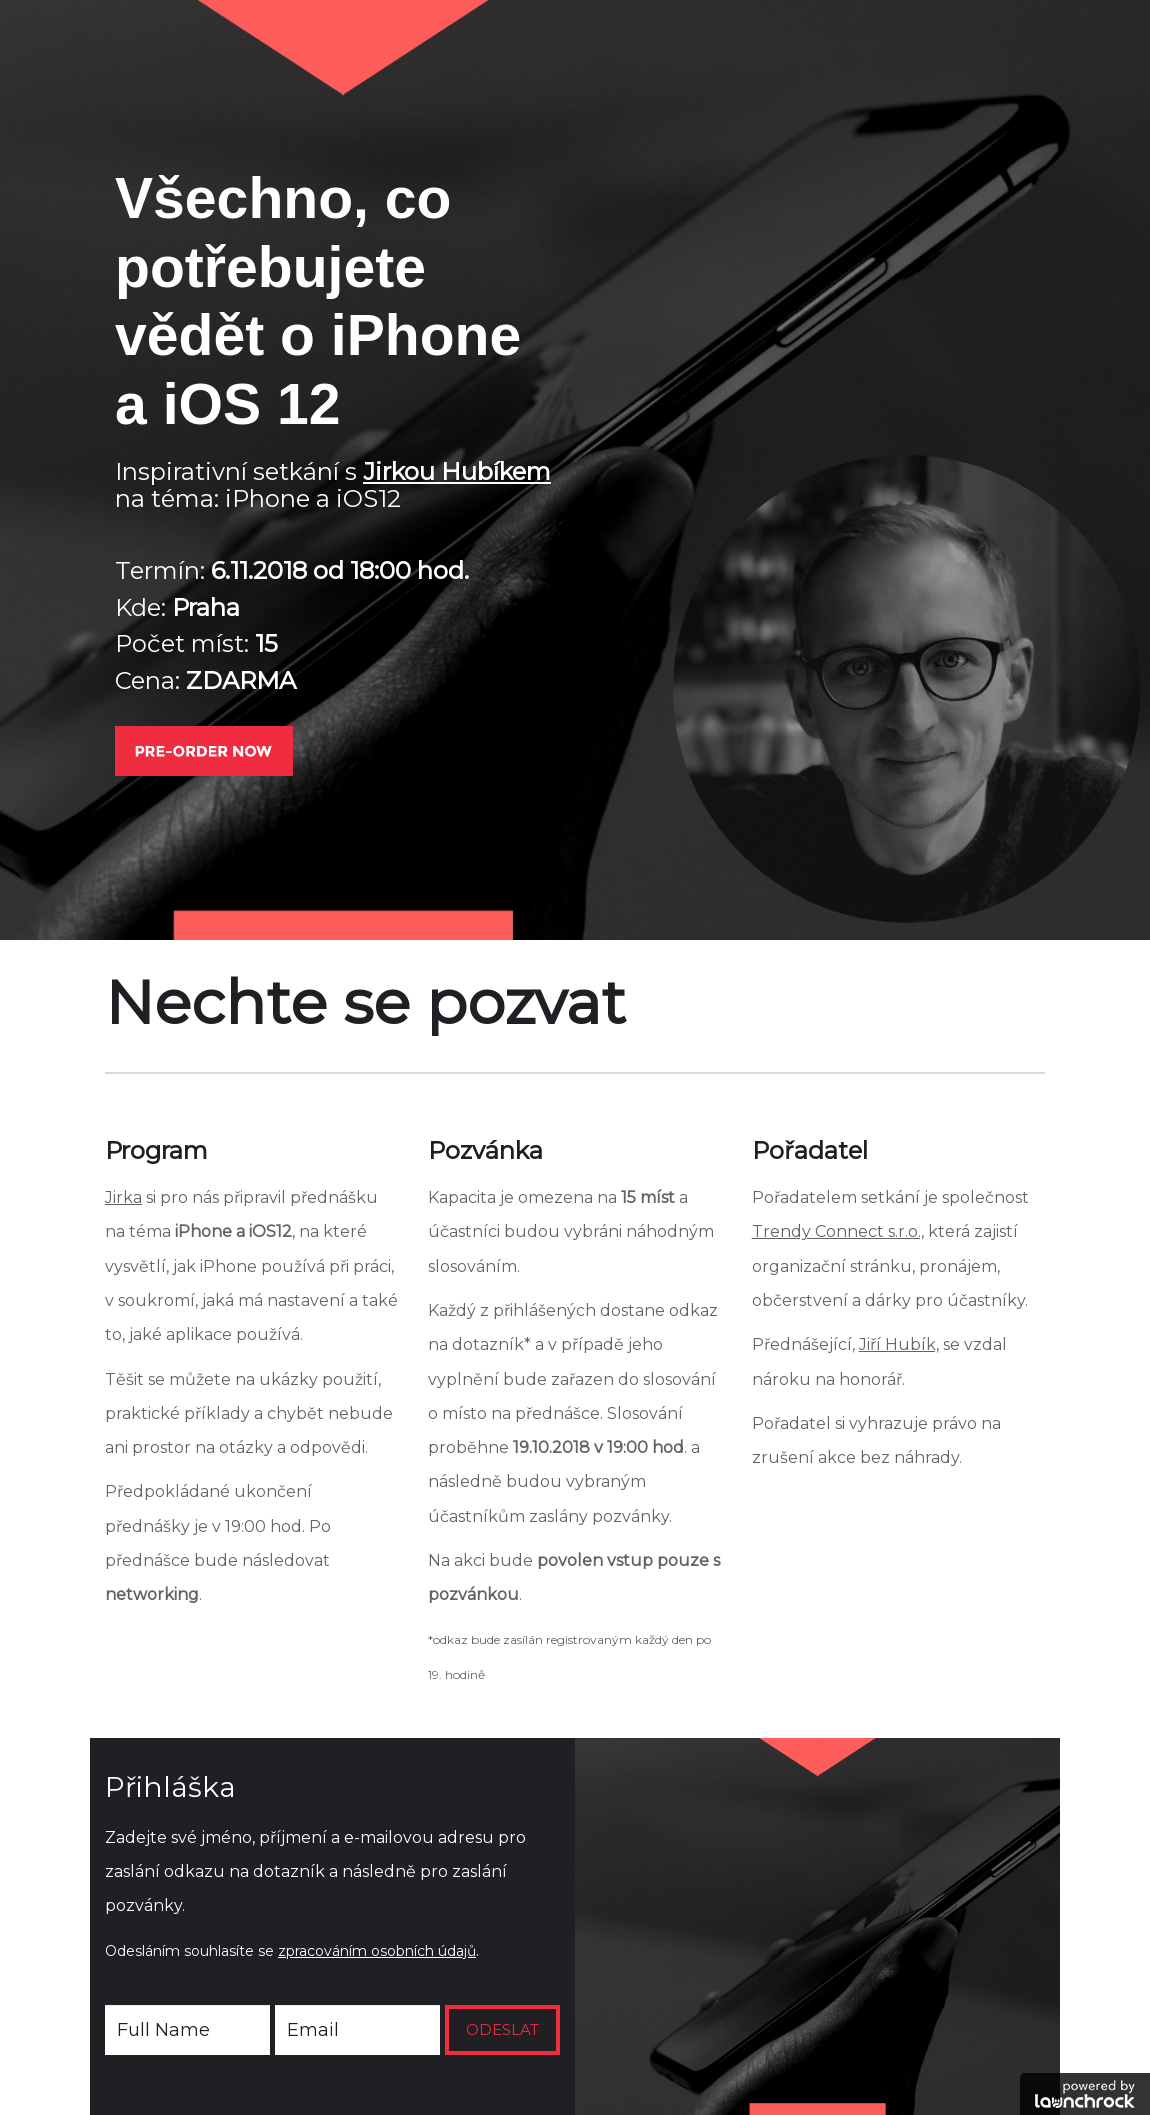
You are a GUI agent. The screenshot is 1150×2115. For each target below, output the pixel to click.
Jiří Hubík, (899, 1344)
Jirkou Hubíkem (457, 471)
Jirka (123, 1197)
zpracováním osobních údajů (377, 1951)
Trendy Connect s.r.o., (838, 1231)
